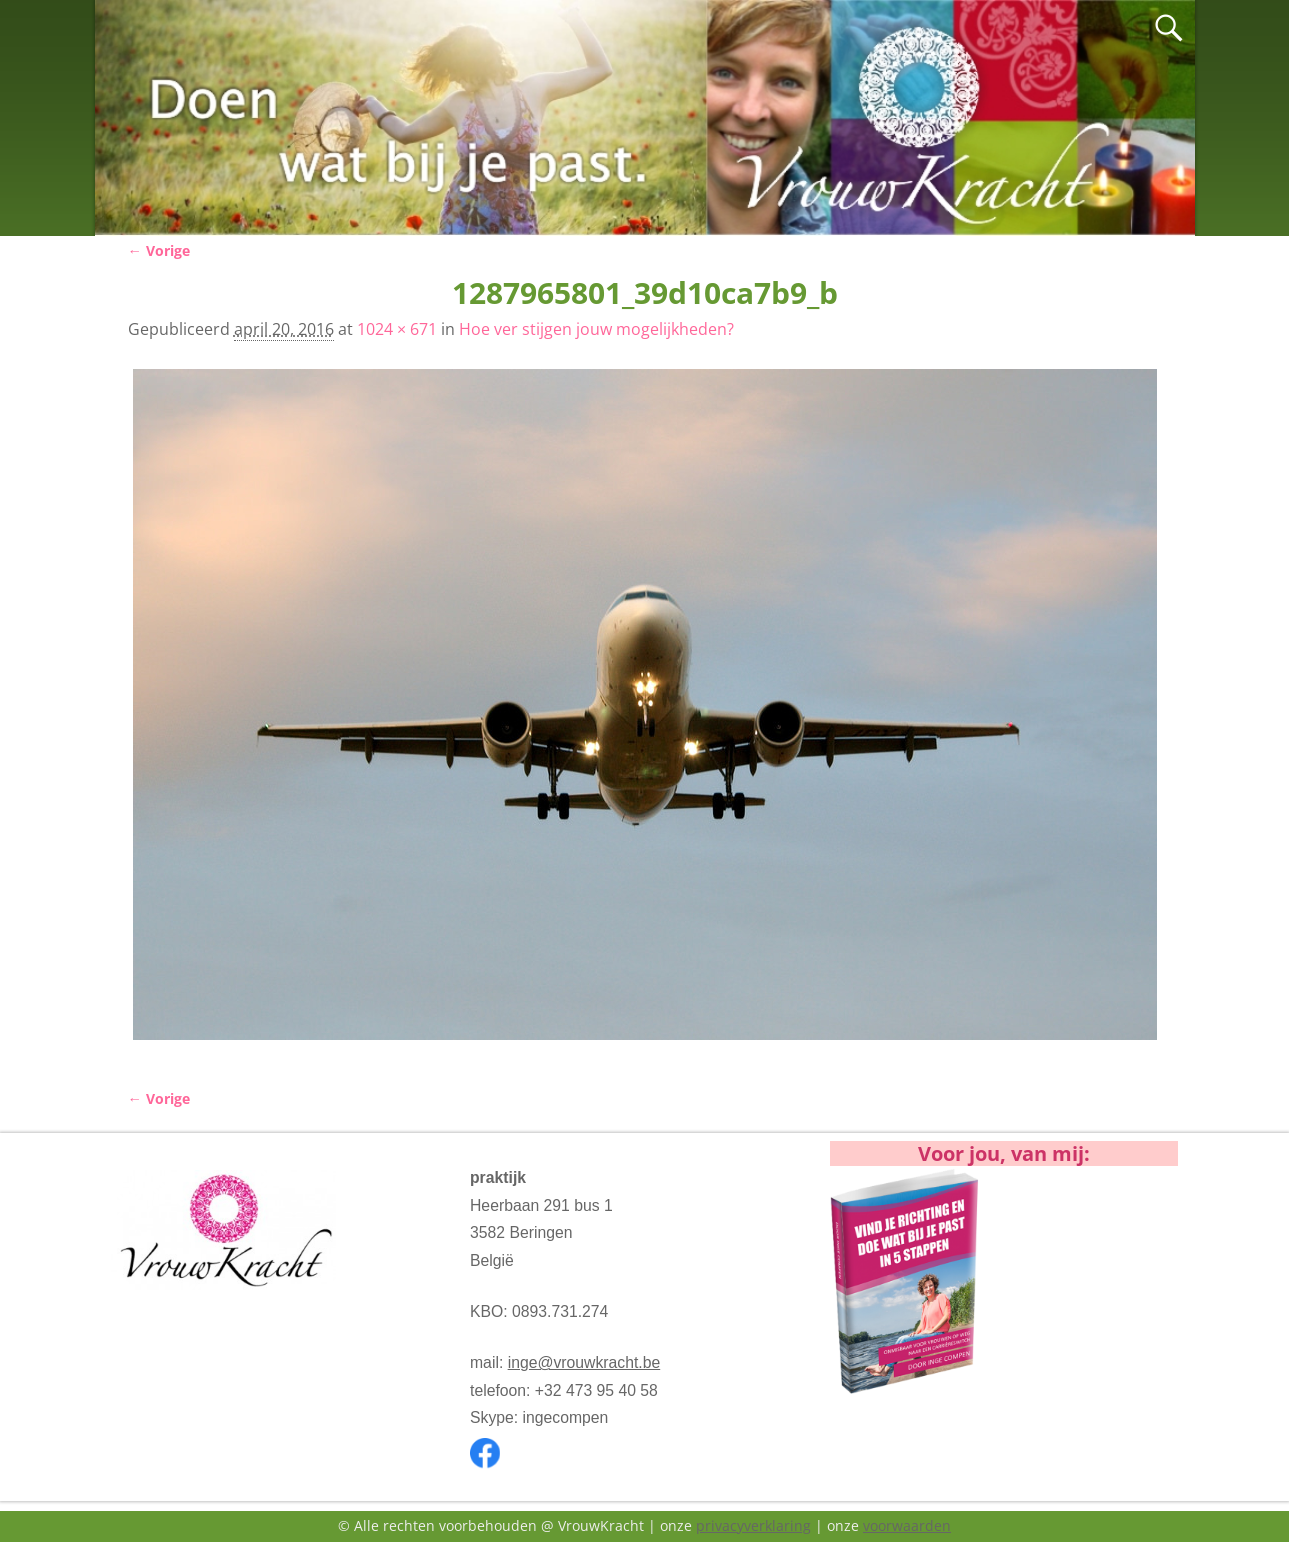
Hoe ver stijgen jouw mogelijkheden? (596, 329)
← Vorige (159, 250)
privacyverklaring (753, 1526)
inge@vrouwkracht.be (584, 1362)
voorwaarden (907, 1526)
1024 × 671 (397, 329)
